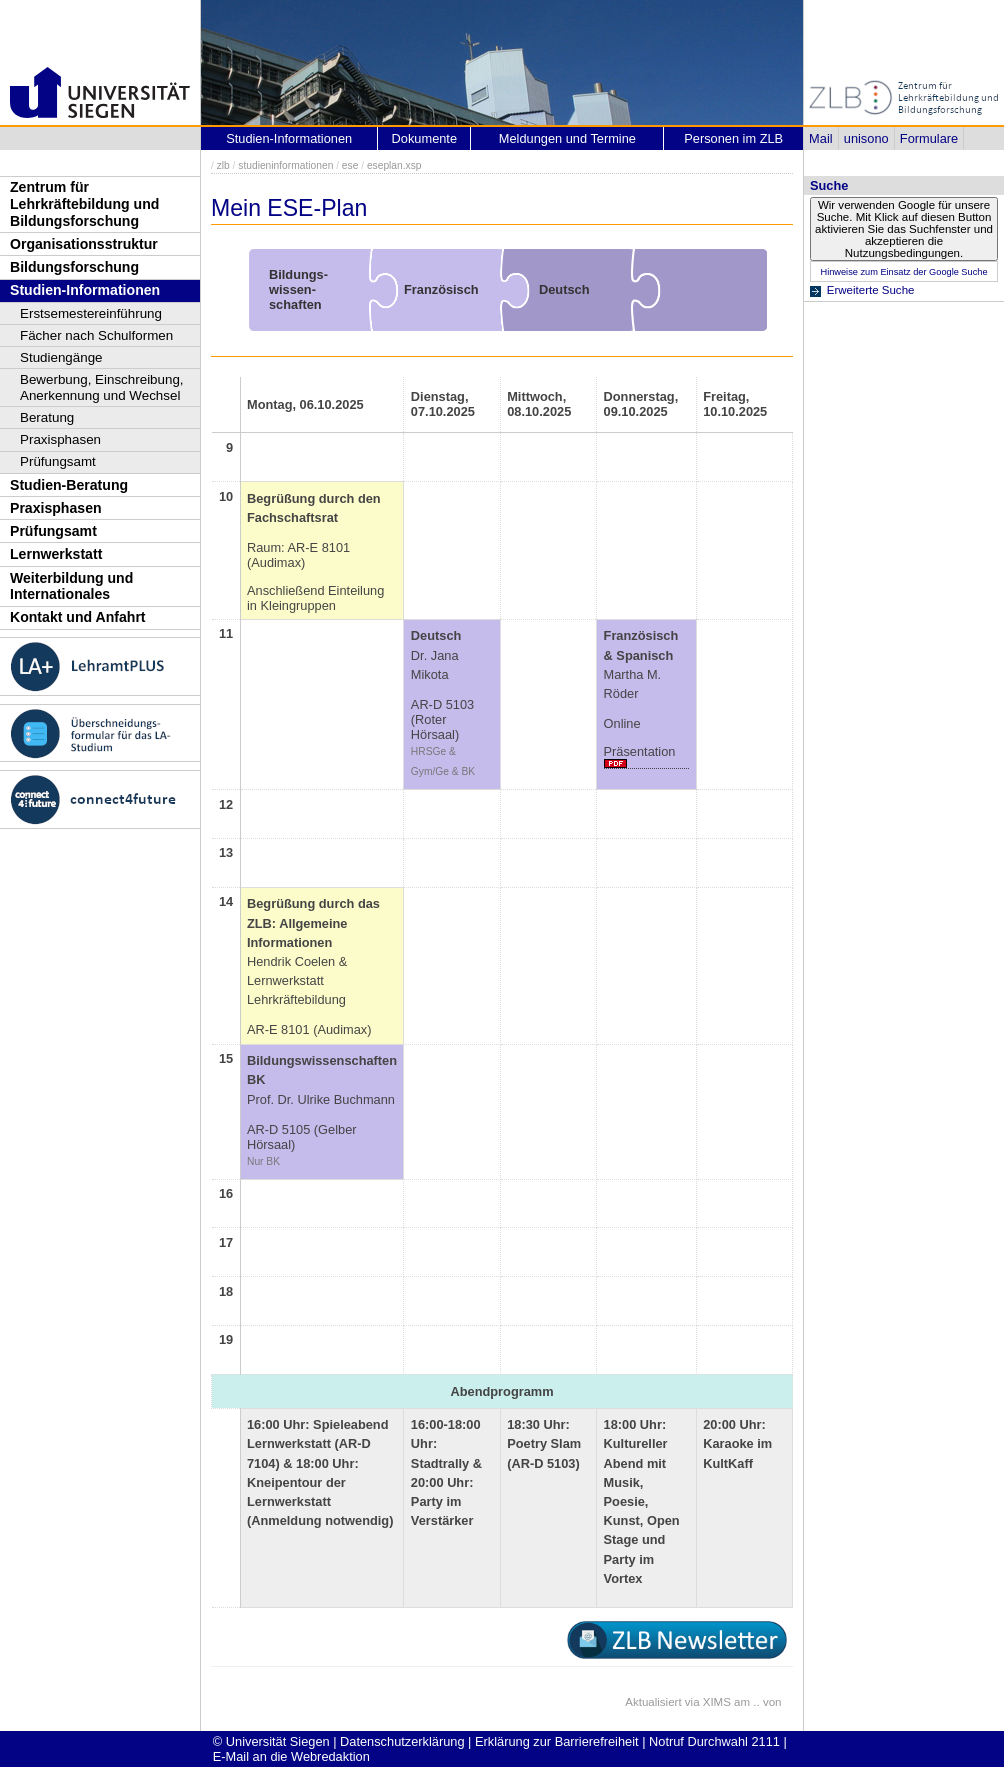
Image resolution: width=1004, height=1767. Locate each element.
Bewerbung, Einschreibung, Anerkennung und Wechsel (102, 387)
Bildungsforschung (74, 267)
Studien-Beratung (69, 485)
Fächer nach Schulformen (96, 335)
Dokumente (424, 138)
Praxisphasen (60, 439)
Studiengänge (61, 357)
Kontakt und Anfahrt (78, 617)
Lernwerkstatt (56, 554)
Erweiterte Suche (871, 290)
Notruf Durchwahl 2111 (714, 1741)
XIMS (717, 1702)
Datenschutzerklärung (402, 1741)
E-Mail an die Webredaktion (291, 1756)
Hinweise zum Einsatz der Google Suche (903, 272)
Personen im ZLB (733, 138)
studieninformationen (285, 165)
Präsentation (640, 751)
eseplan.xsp (394, 165)
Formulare (929, 138)
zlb (223, 165)
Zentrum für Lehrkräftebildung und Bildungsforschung (84, 203)
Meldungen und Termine (567, 138)
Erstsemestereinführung (91, 313)
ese (350, 165)
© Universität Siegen (271, 1741)
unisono (866, 138)
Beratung (47, 417)
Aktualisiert (653, 1702)
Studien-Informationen (85, 290)
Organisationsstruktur (84, 244)
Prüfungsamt (58, 461)
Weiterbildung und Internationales (71, 586)
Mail (820, 138)
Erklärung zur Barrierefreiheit (557, 1741)
